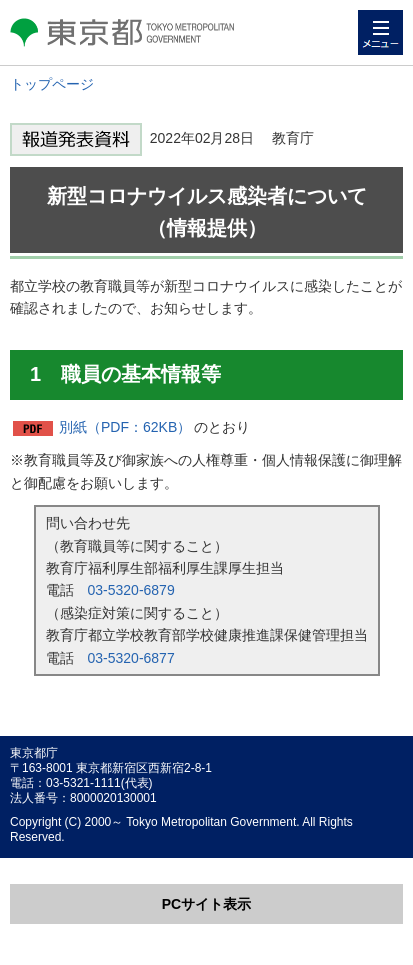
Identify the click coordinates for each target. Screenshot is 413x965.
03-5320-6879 (131, 590)
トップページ (52, 84)
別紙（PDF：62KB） (125, 427)
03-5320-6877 (131, 658)
